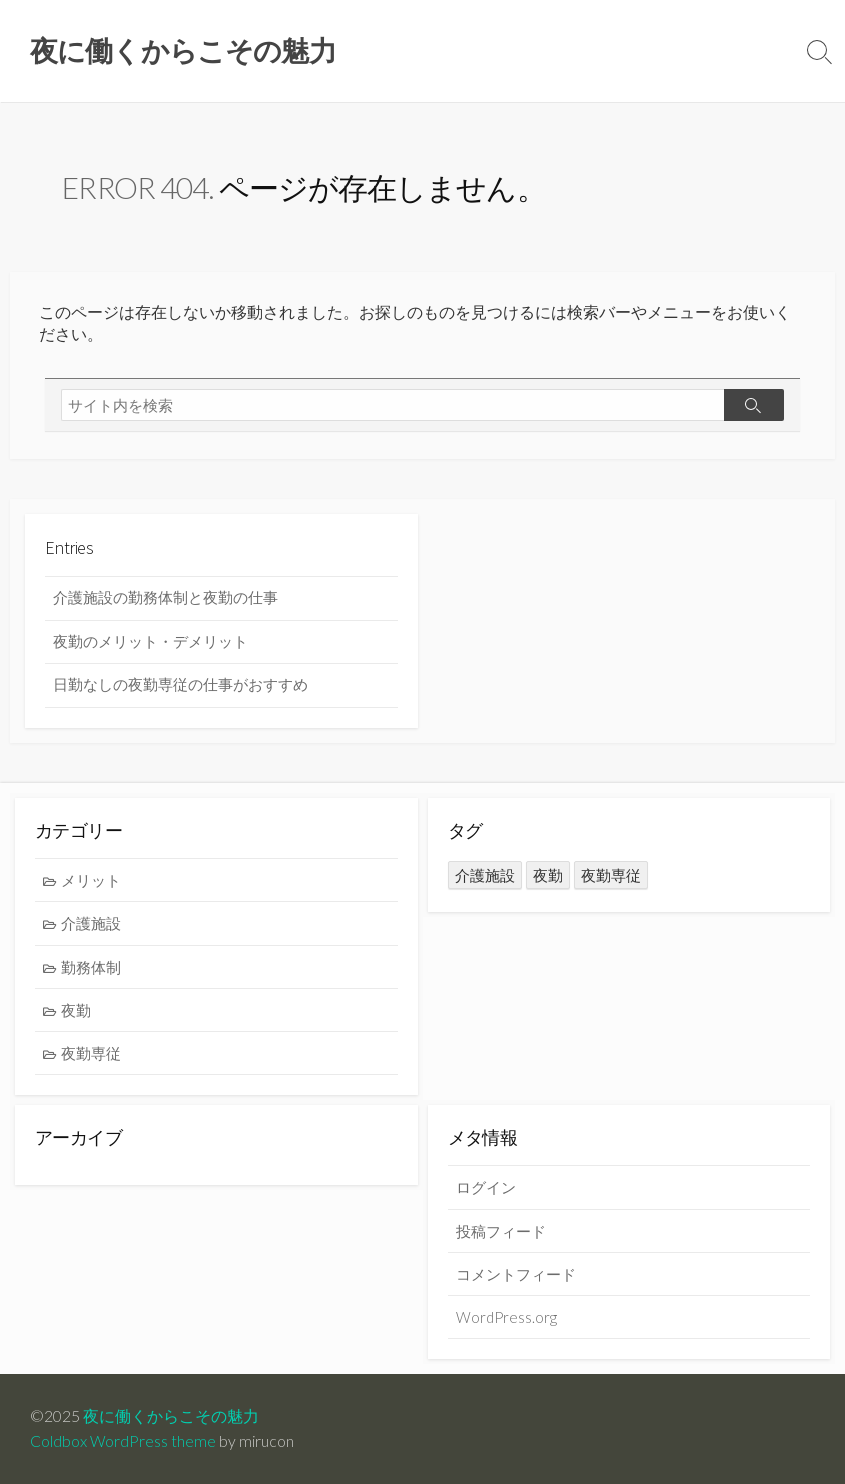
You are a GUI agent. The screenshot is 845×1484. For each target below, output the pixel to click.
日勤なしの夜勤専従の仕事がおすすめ (180, 684)
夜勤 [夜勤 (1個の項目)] (548, 875)
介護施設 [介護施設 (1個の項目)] (485, 875)
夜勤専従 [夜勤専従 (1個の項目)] (611, 875)
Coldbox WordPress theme (123, 1441)
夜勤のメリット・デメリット (150, 641)
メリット (91, 880)
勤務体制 (91, 967)
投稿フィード (501, 1231)
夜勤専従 (91, 1053)
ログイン (486, 1187)
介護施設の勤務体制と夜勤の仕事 (165, 597)
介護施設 (91, 923)
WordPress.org (506, 1317)
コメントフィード (516, 1274)
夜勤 (76, 1010)
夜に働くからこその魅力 (171, 1416)
